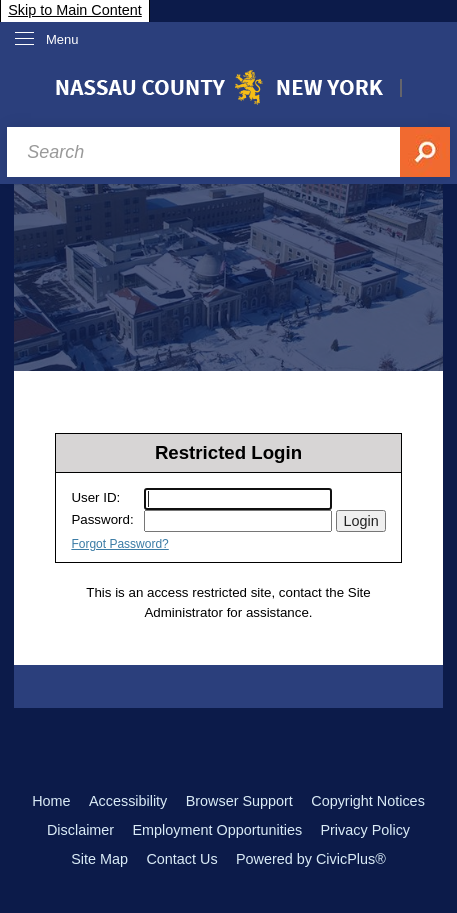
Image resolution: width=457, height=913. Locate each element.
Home (51, 801)
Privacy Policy (365, 830)
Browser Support (239, 801)
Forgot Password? (119, 544)
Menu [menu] (62, 39)
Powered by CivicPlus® (311, 859)
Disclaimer (80, 830)
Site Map (99, 859)
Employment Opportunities (218, 830)
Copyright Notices (368, 801)
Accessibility (128, 801)
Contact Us (181, 859)
